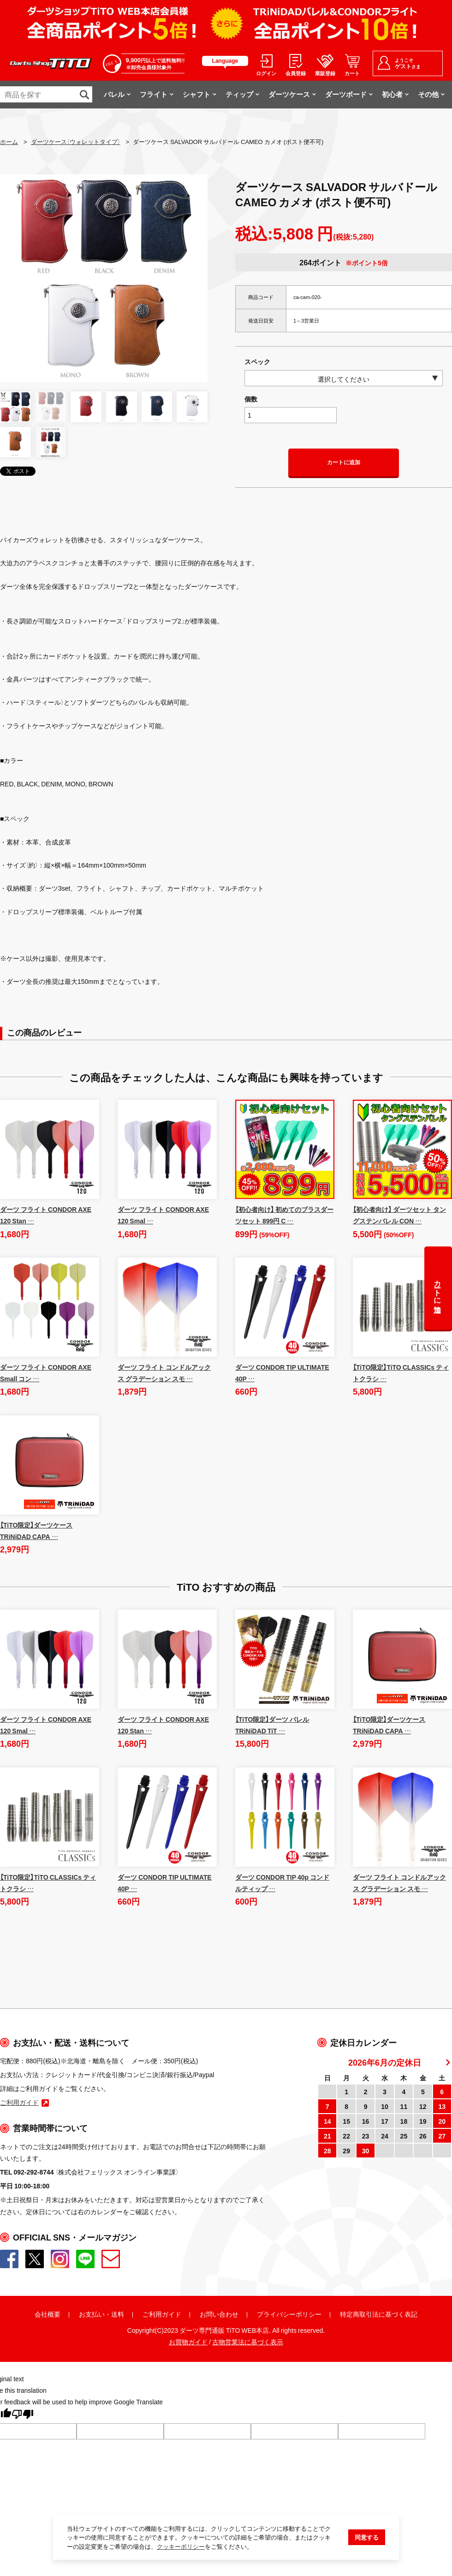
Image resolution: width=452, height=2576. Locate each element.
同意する (367, 2539)
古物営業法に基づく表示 (247, 2341)
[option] (104, 278)
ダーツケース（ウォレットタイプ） (75, 141)
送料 (117, 2313)
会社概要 (47, 2313)
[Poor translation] (23, 2415)
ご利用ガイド (162, 2313)
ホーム (9, 141)
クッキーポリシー (181, 2548)
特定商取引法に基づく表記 (378, 2313)
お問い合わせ (219, 2313)
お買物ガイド (188, 2341)
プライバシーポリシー (289, 2313)
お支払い (92, 2313)
